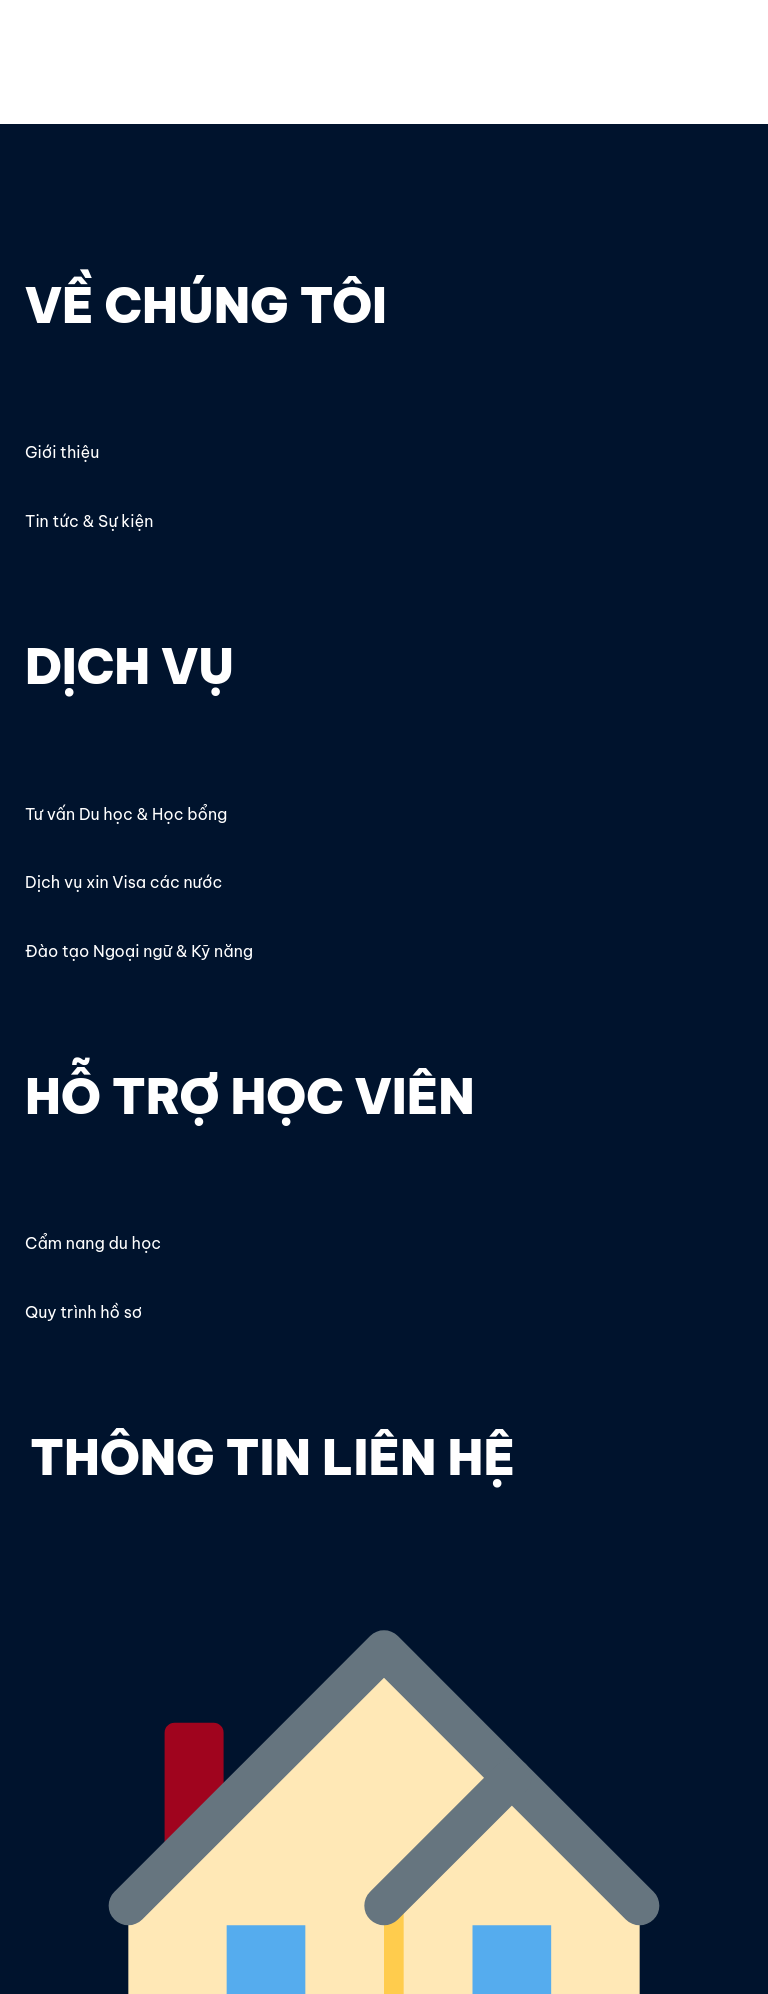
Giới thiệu (62, 452)
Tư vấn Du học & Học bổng (126, 814)
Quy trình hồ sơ (83, 1312)
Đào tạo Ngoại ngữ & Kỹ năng (139, 951)
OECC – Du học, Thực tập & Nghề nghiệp (158, 47)
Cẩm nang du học (93, 1243)
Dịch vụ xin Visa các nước (123, 882)
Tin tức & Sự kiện (89, 521)
